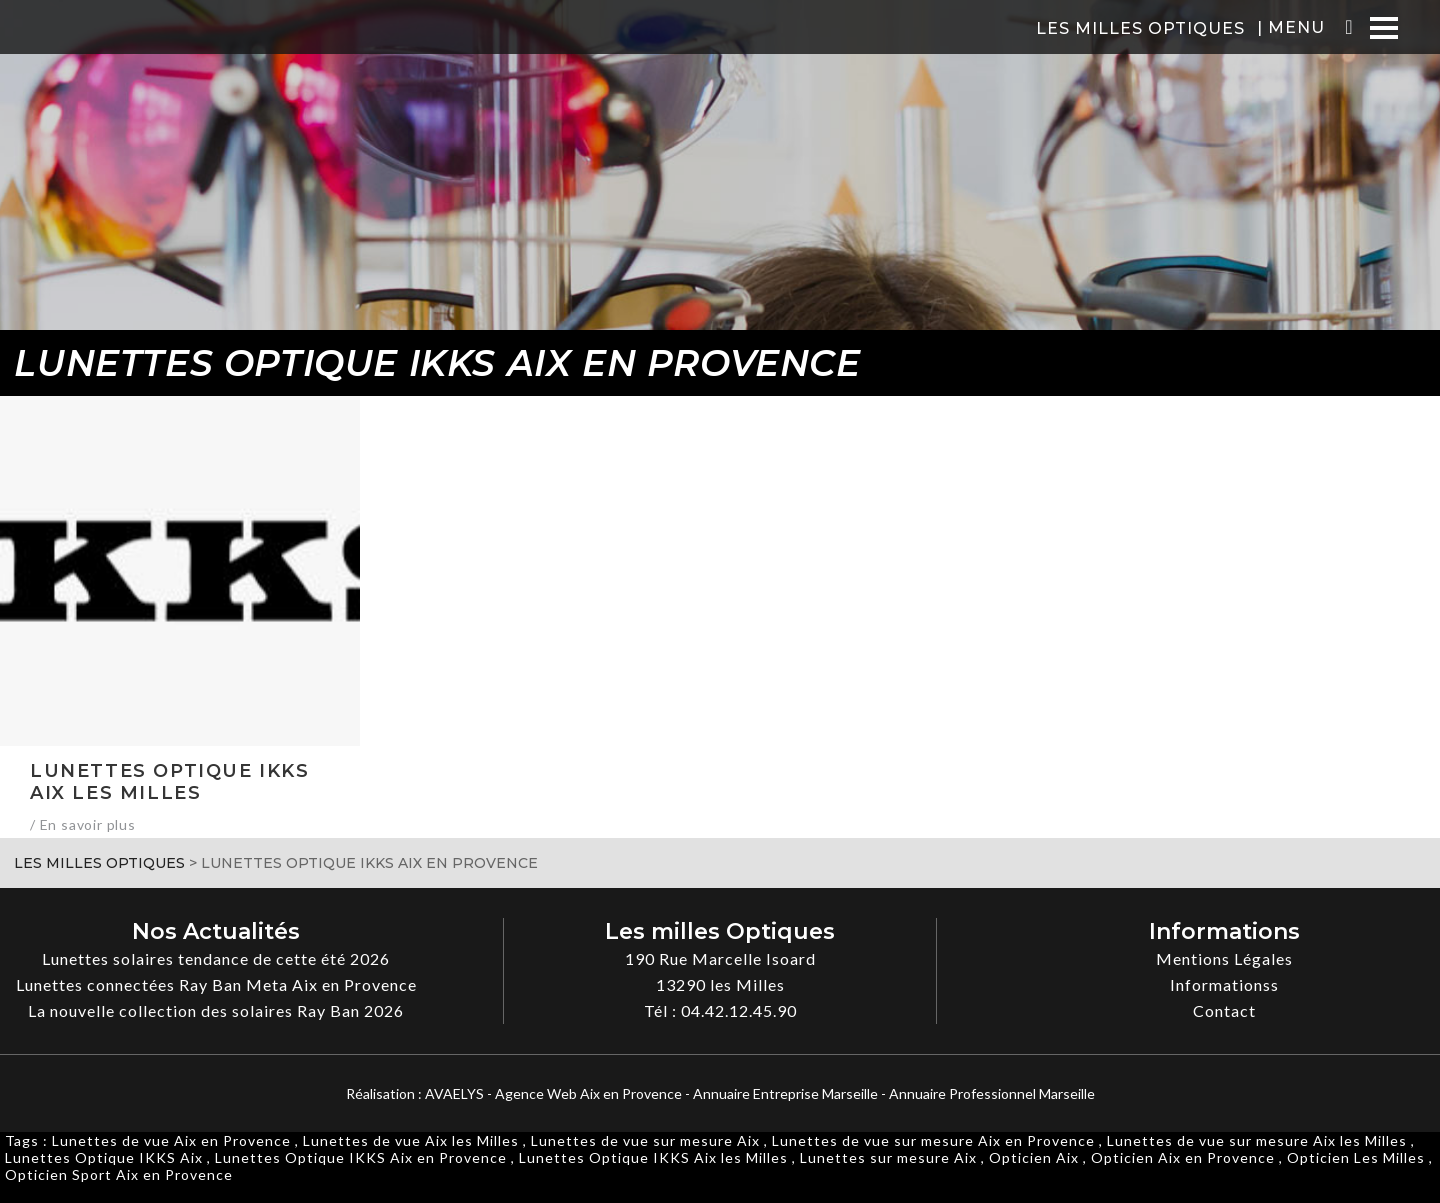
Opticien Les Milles (1356, 1157)
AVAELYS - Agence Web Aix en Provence (553, 1093)
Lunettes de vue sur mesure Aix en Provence (933, 1140)
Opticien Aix (1034, 1157)
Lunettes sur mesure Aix (888, 1157)
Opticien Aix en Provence (1183, 1157)
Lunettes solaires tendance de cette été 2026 (216, 958)
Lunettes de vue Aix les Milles (411, 1140)
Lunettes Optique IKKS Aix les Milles (653, 1157)
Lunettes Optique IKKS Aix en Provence (361, 1157)
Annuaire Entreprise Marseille (785, 1093)
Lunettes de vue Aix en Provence (171, 1140)
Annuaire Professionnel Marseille (992, 1093)
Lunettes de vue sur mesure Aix (645, 1140)
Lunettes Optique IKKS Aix (104, 1157)
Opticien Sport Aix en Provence (119, 1174)
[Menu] (1383, 27)
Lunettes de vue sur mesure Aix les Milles (1257, 1140)
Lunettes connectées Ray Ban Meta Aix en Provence (216, 984)
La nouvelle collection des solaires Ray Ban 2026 (216, 1010)
